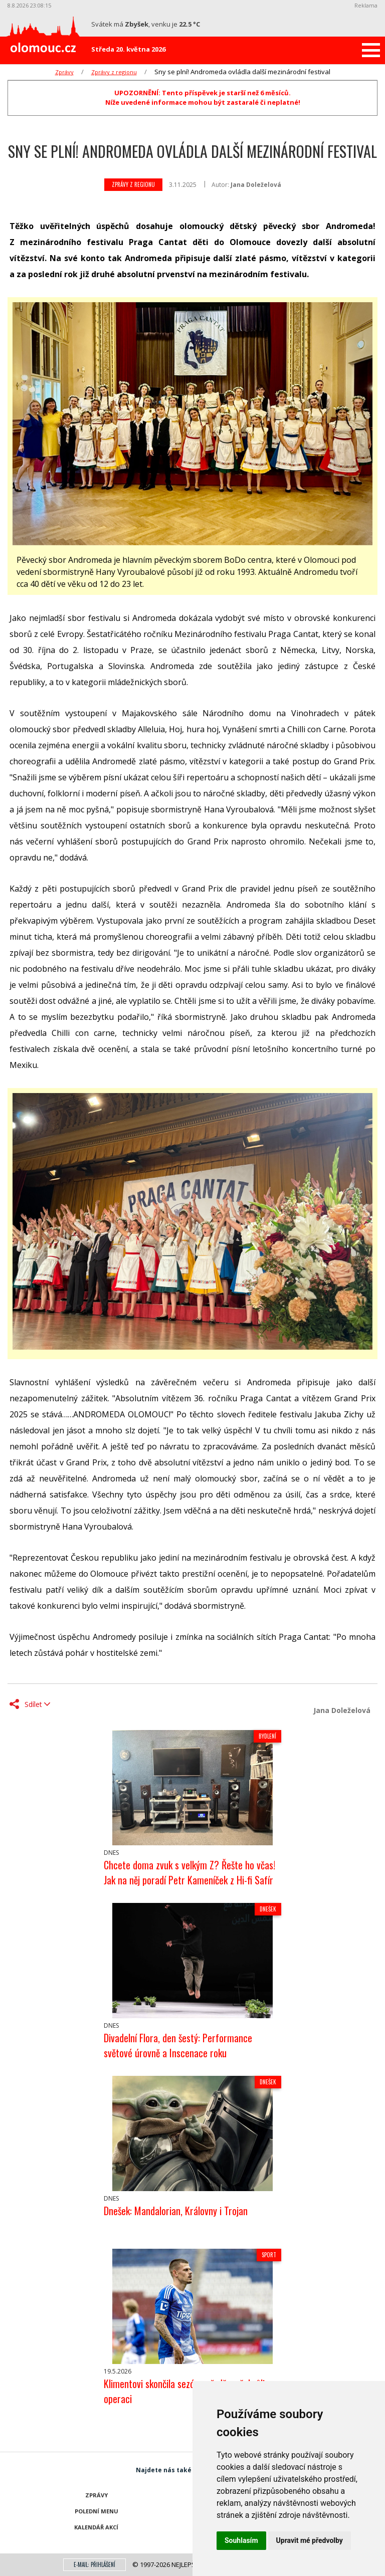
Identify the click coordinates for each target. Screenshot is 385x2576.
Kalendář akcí (96, 2527)
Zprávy (64, 72)
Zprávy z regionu (114, 72)
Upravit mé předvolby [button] (309, 2540)
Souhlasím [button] (241, 2540)
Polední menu (96, 2511)
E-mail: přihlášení (94, 2564)
